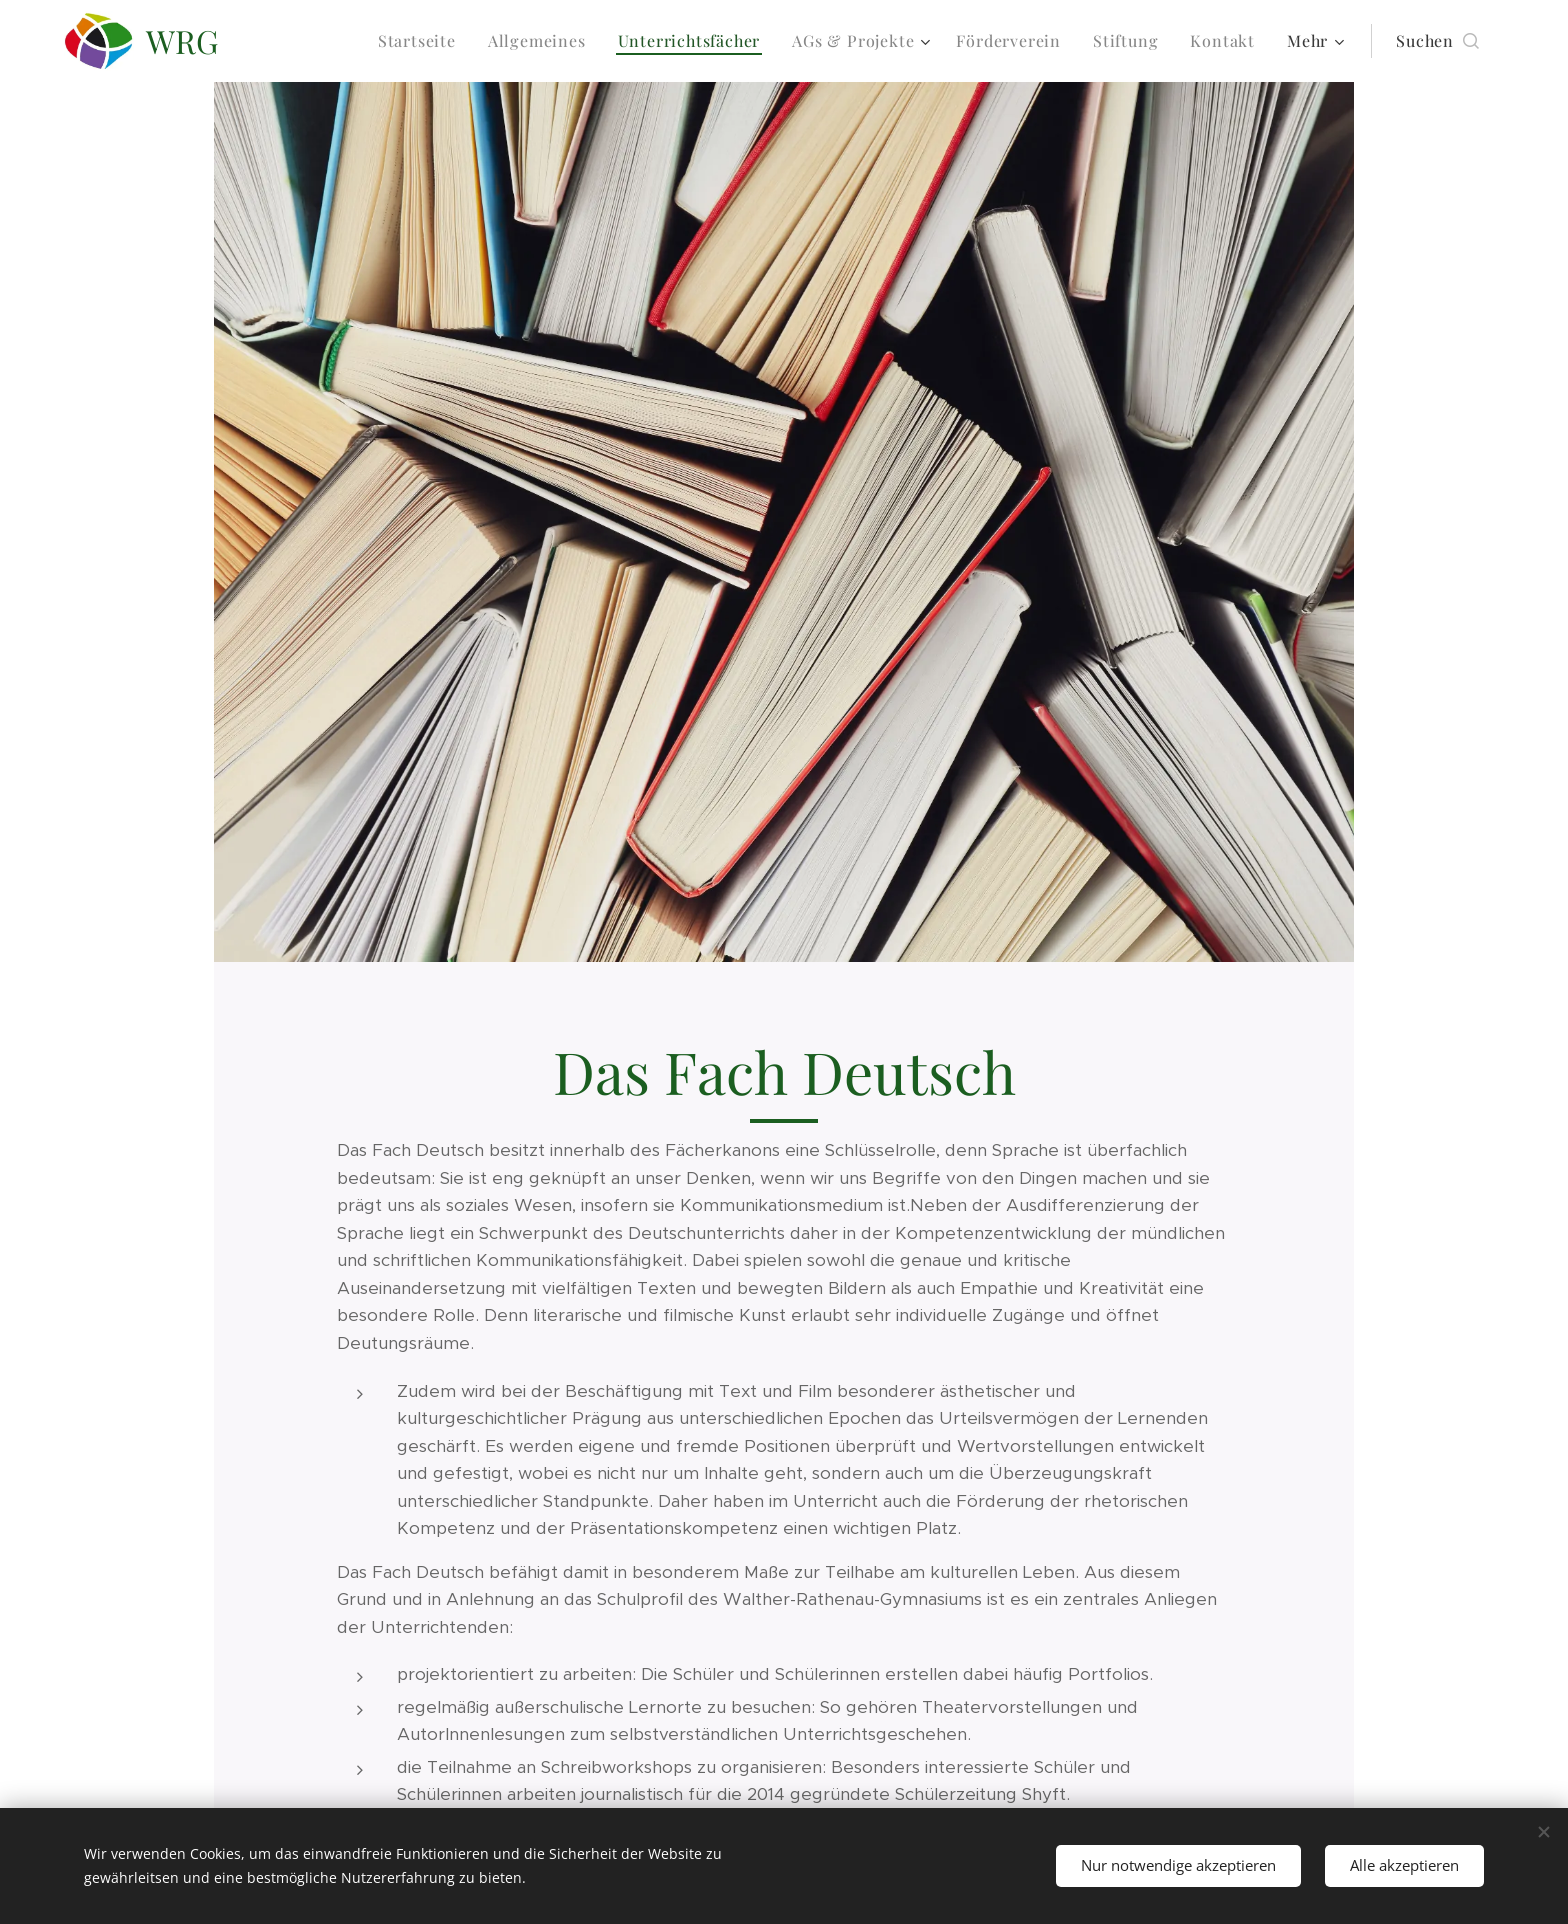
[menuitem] (422, 41)
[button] (1437, 41)
